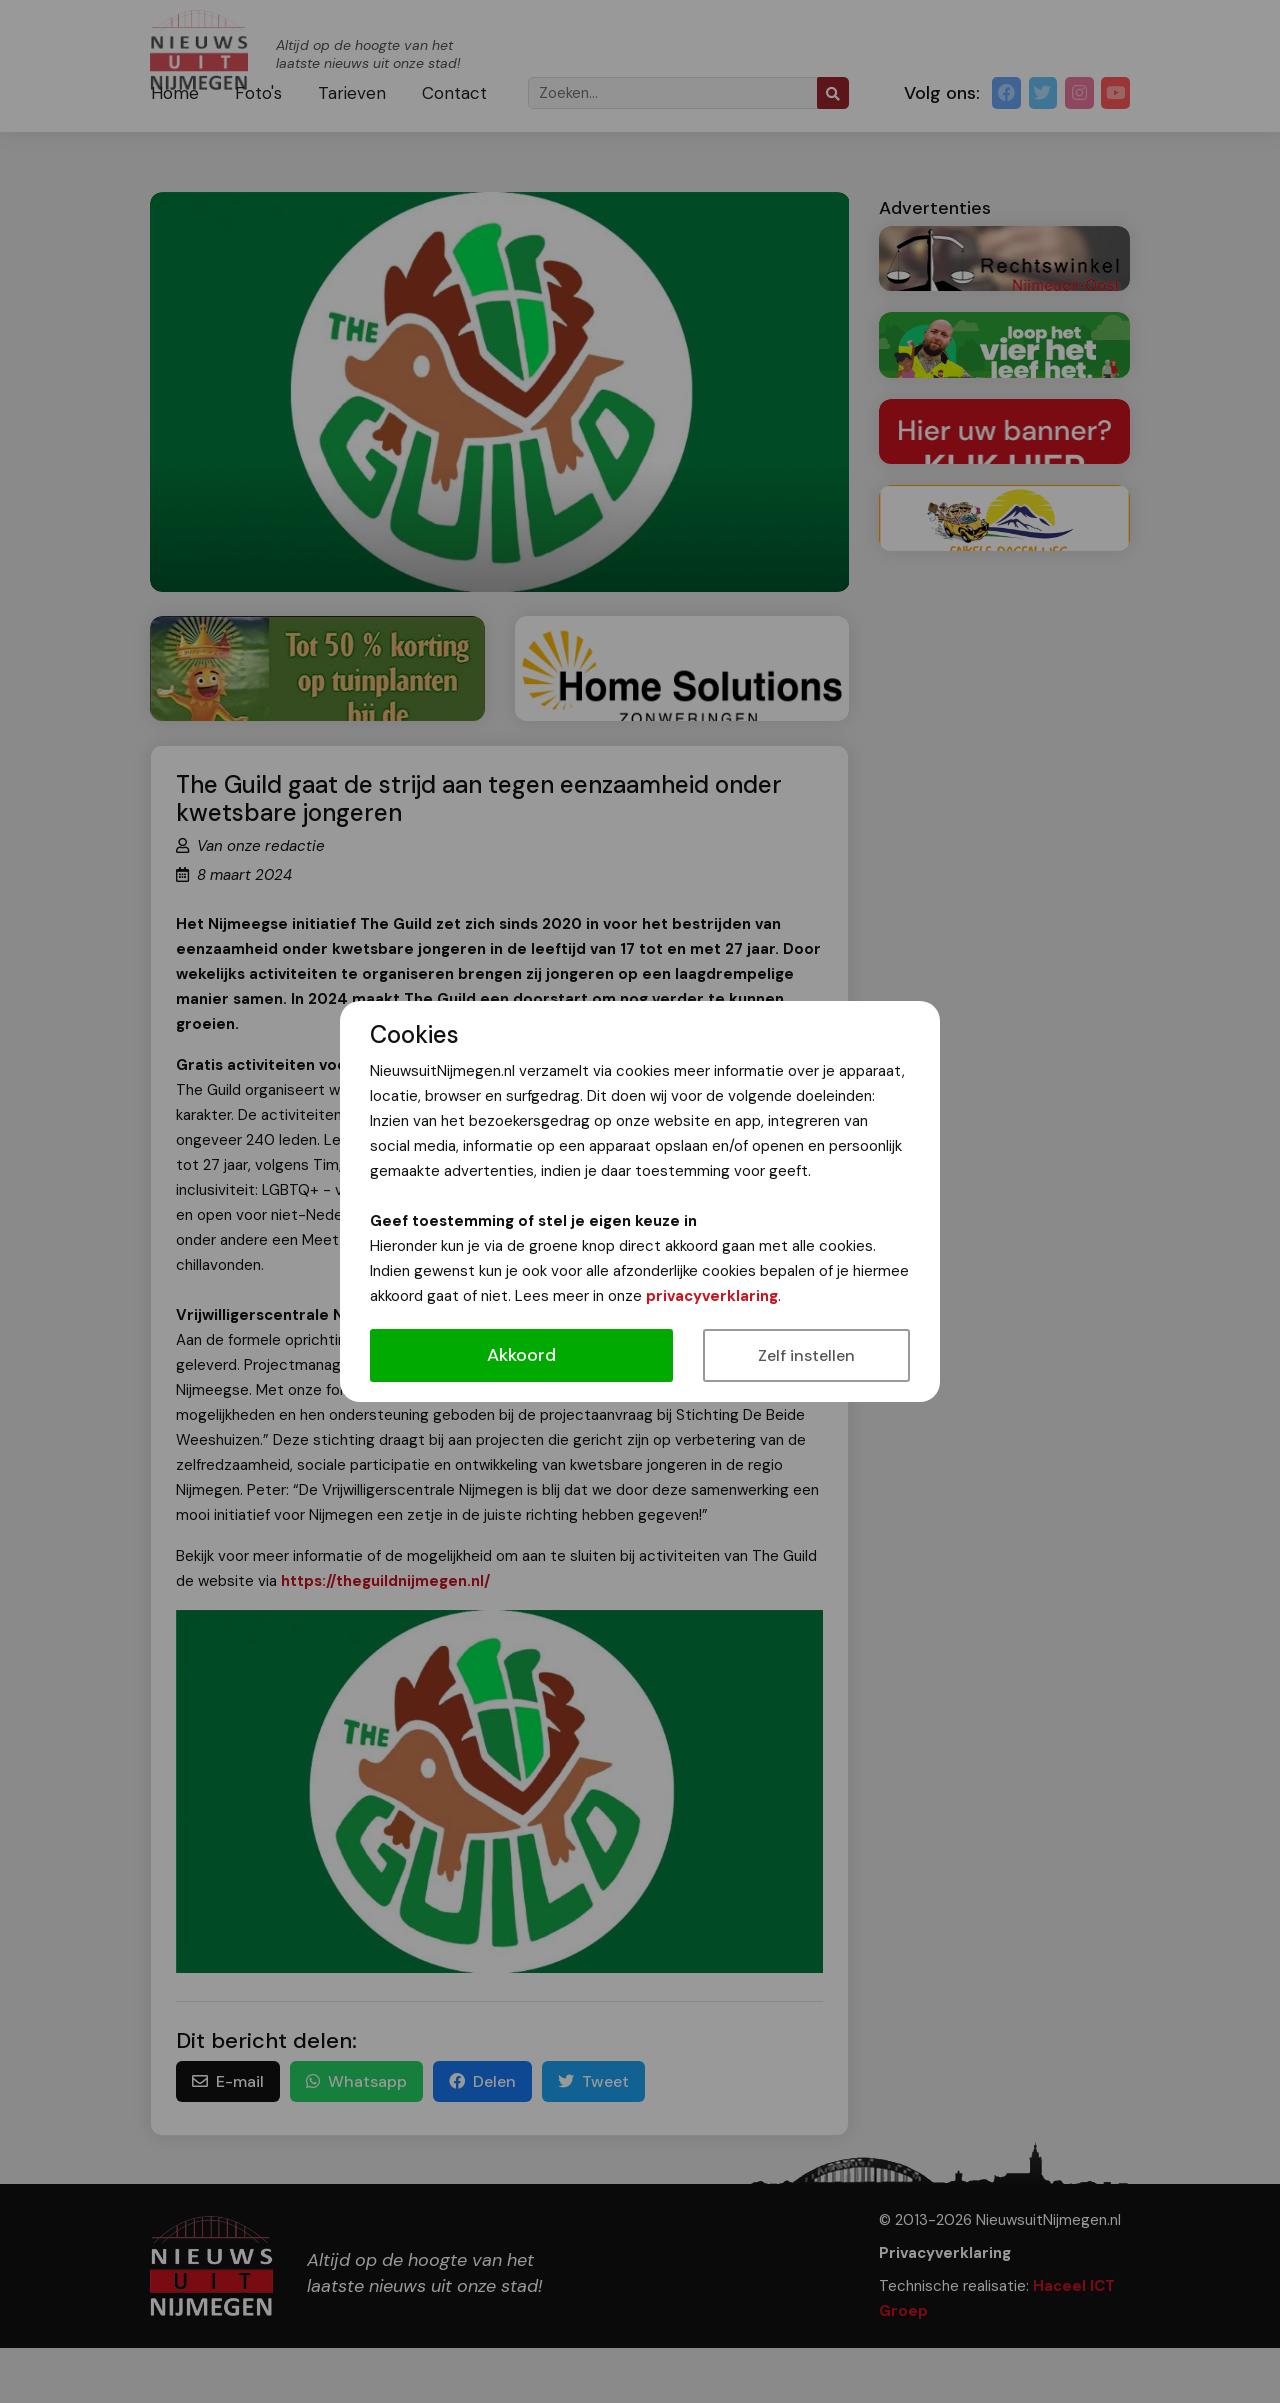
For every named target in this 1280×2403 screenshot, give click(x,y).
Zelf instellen (806, 1355)
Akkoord (521, 1355)
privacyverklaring (712, 1296)
